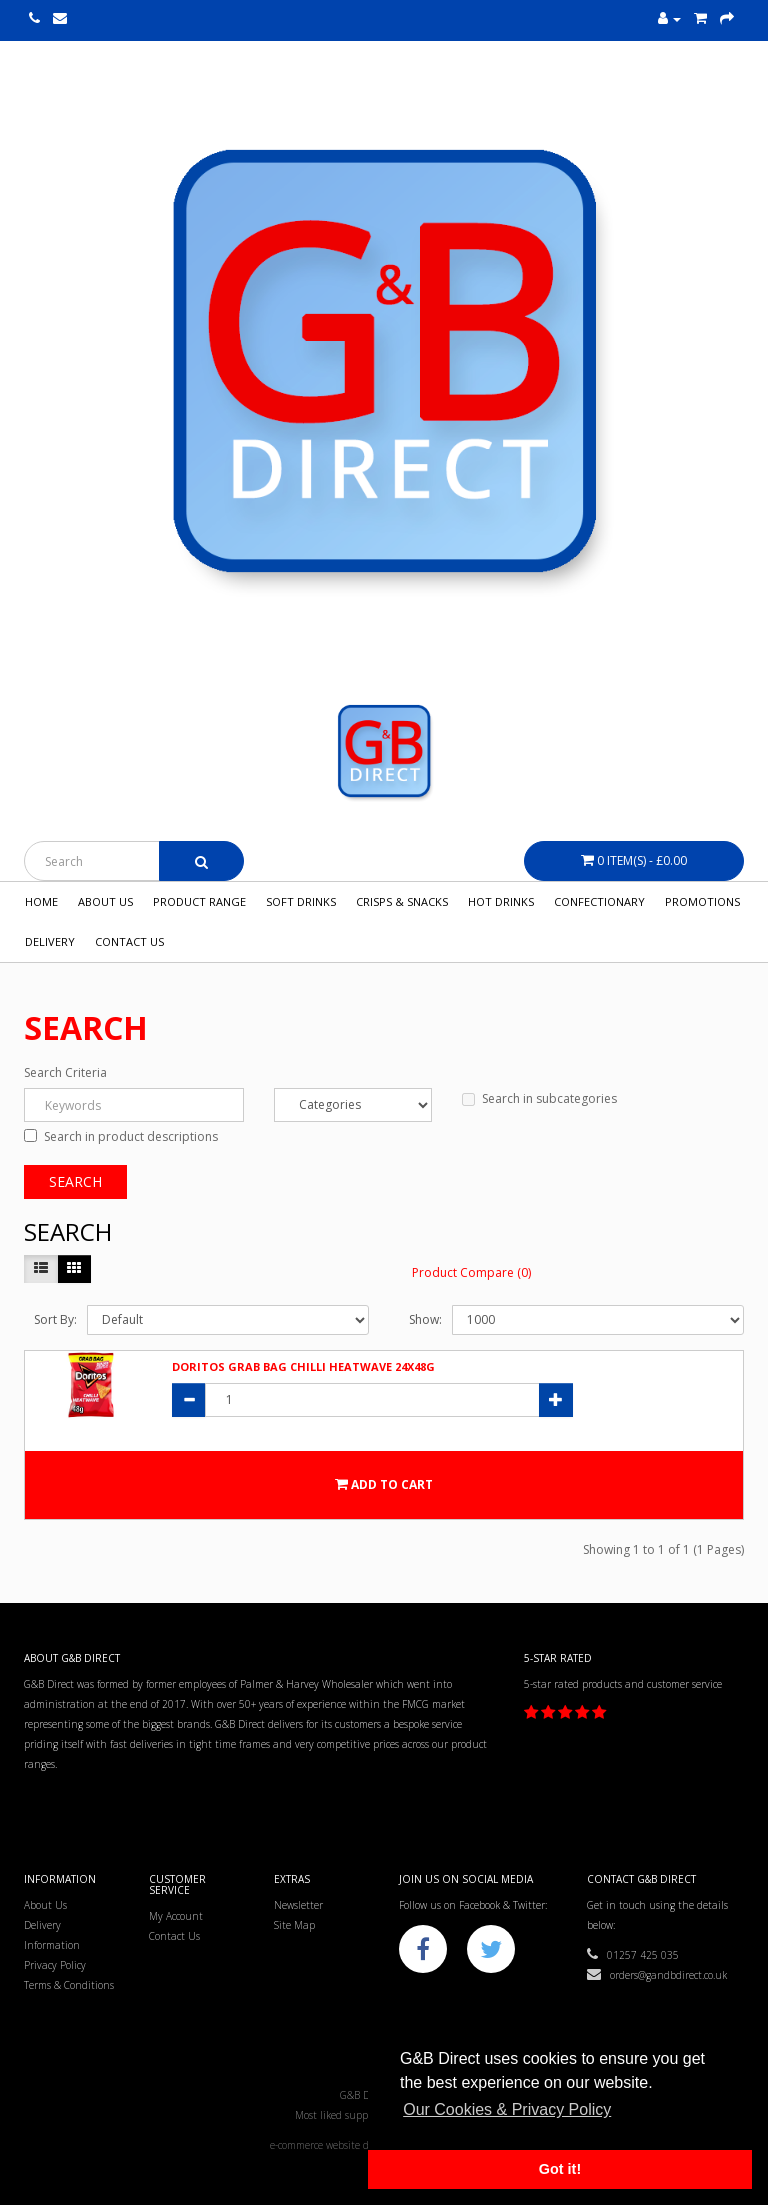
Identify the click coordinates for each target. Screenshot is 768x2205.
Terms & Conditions (69, 1985)
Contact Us (129, 941)
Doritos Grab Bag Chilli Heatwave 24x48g (303, 1366)
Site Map (294, 1925)
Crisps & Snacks (402, 901)
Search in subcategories (539, 1098)
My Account (176, 1916)
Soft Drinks (301, 901)
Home (41, 901)
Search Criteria (65, 1072)
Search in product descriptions (121, 1136)
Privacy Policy (55, 1965)
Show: (425, 1319)
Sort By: (55, 1319)
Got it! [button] (560, 2169)
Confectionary (599, 901)
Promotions (702, 901)
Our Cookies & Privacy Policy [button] (507, 2109)
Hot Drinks (501, 901)
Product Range (199, 901)
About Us (105, 901)
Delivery (50, 941)
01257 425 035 (633, 1955)
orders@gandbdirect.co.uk (657, 1975)
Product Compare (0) (471, 1272)
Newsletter (298, 1905)
